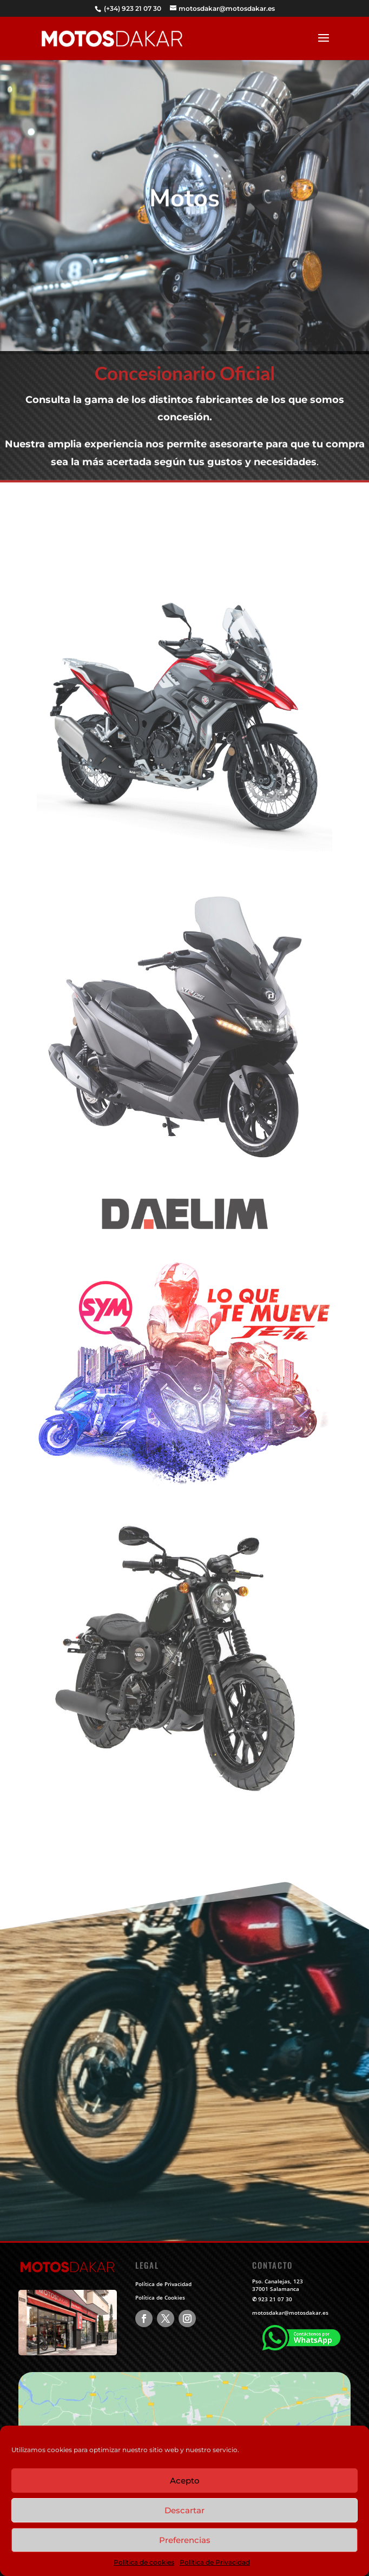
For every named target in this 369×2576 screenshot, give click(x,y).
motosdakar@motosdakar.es (290, 2312)
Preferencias (184, 2540)
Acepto (185, 2480)
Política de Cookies (160, 2297)
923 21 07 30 (275, 2299)
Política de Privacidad (215, 2562)
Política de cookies (144, 2562)
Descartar (184, 2510)
